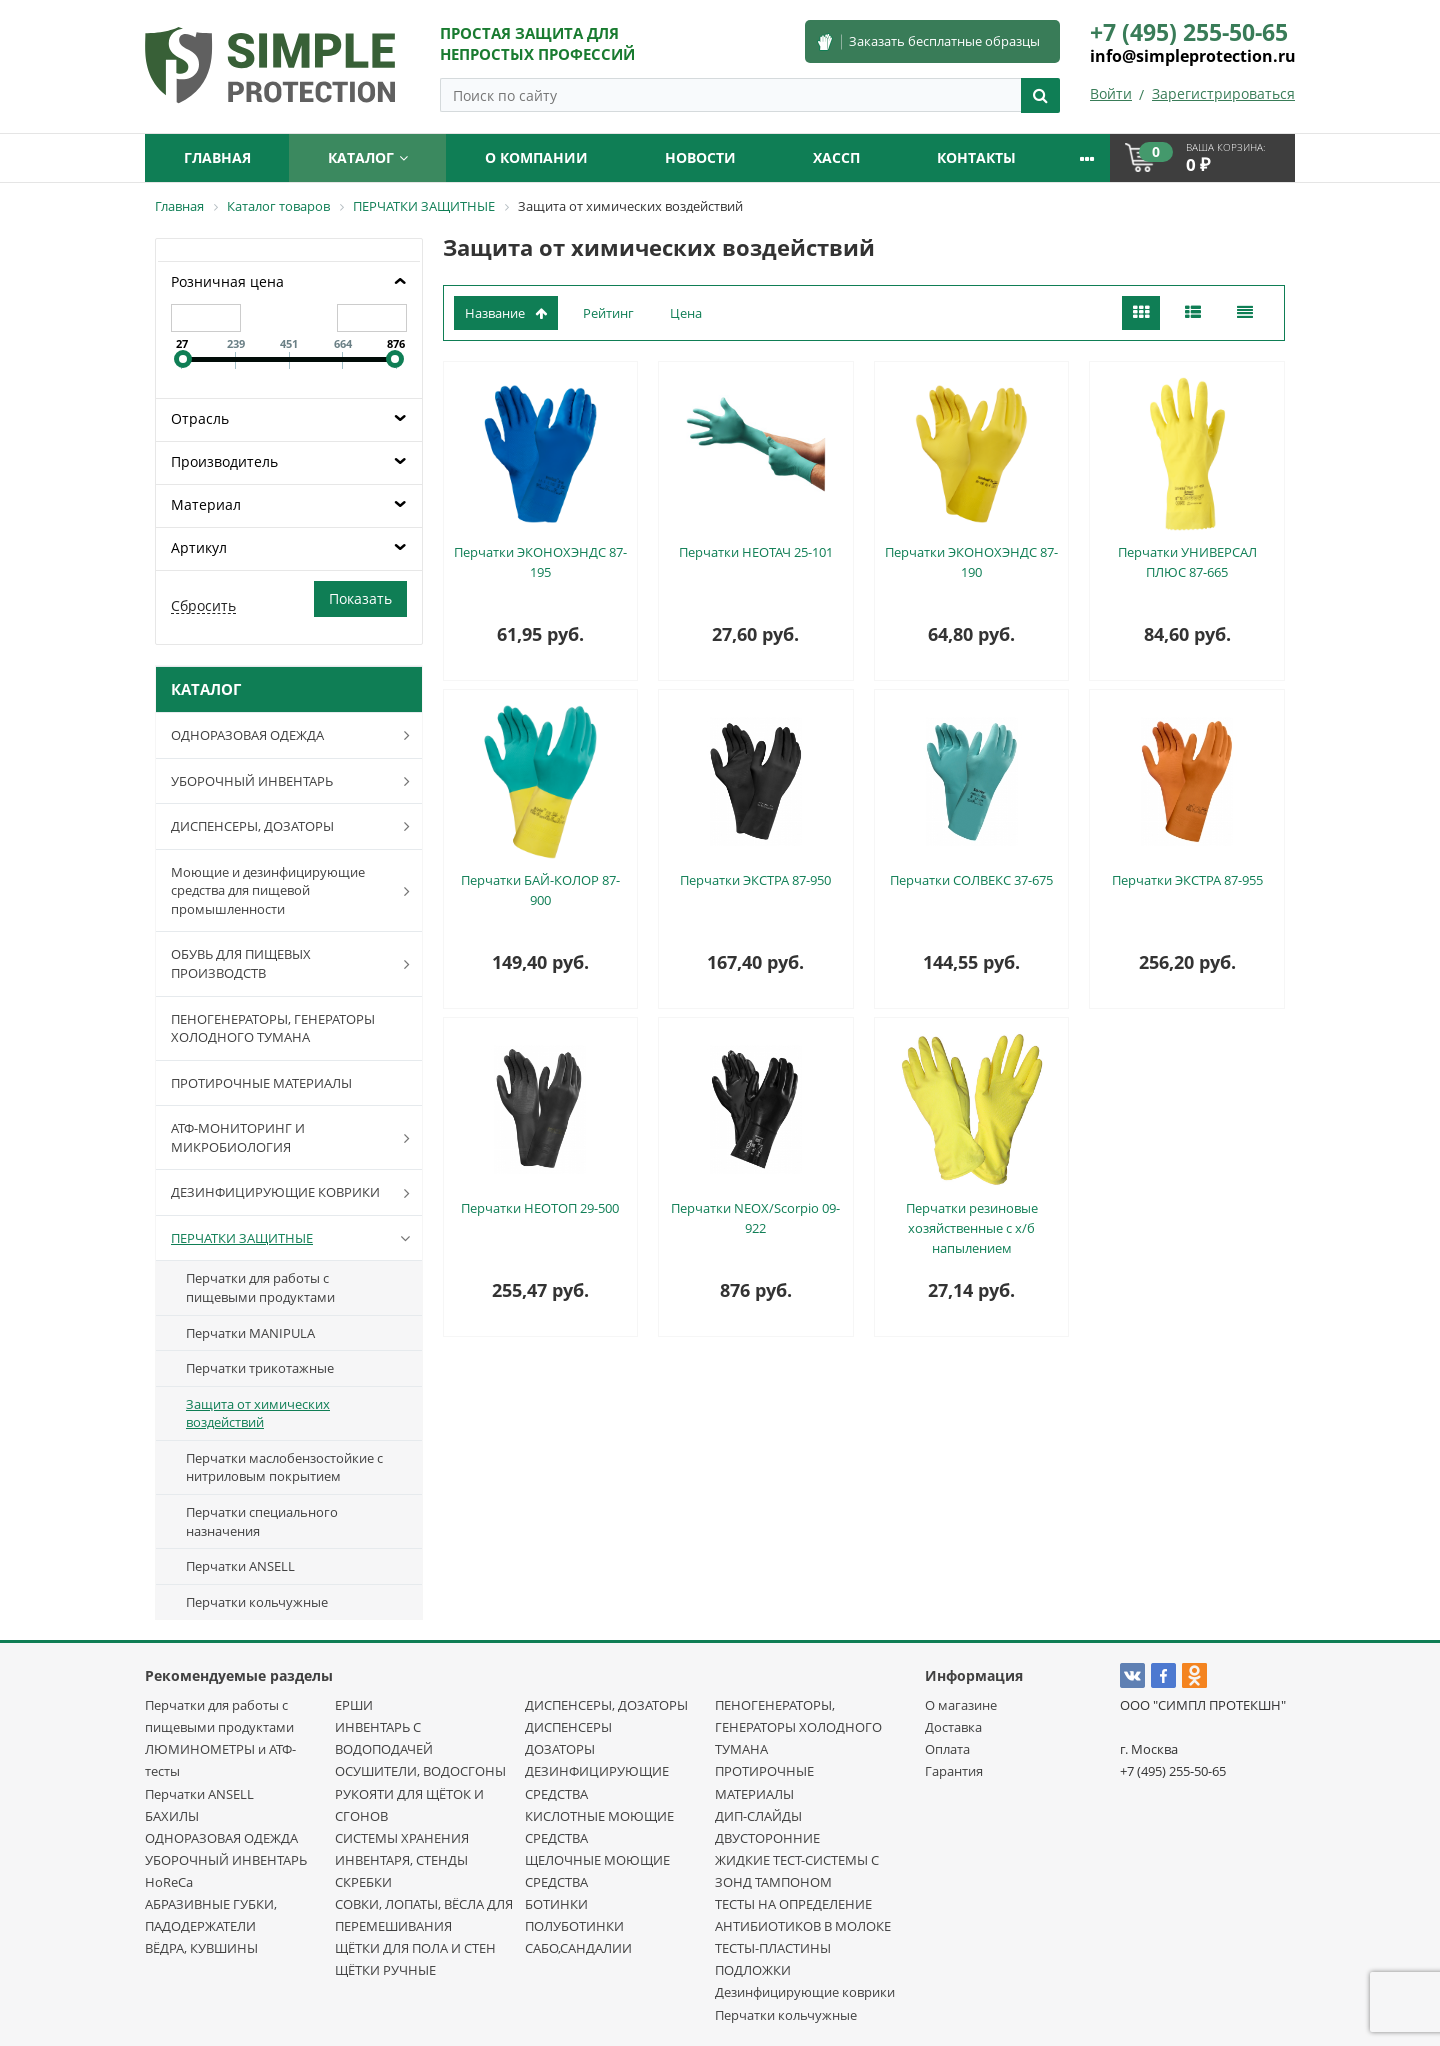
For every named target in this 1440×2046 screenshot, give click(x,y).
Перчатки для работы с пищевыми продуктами (260, 1287)
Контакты (976, 157)
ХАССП (836, 157)
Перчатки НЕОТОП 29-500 (540, 1208)
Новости (700, 157)
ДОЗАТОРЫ (560, 1749)
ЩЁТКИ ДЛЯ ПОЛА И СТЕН (415, 1948)
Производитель (224, 461)
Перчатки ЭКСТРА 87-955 (1187, 880)
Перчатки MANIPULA (250, 1333)
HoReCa (169, 1882)
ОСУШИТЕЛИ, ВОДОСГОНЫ (420, 1771)
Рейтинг (608, 313)
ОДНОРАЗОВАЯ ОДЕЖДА (294, 735)
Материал (206, 504)
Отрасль (200, 418)
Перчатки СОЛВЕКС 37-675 (971, 880)
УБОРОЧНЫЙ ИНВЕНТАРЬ (294, 781)
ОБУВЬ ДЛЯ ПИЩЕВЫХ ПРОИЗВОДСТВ (294, 963)
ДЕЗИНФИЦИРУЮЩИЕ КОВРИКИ (294, 1193)
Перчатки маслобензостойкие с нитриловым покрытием (284, 1467)
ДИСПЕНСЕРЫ (568, 1727)
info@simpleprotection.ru (1193, 56)
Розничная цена (227, 281)
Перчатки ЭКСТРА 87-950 (755, 880)
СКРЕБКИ (363, 1882)
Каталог (368, 157)
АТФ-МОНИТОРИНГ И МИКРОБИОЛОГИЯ (294, 1137)
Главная (217, 157)
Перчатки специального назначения (262, 1521)
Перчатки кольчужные (257, 1602)
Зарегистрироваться (1223, 93)
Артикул (199, 547)
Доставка (953, 1727)
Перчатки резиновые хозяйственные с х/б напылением (972, 1228)
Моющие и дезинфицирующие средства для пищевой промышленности (294, 890)
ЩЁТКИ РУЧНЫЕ (385, 1970)
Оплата (947, 1749)
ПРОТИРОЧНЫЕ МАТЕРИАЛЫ (261, 1083)
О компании (536, 157)
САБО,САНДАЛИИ (578, 1948)
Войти (1111, 93)
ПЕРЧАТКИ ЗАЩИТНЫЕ (294, 1238)
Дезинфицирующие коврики (805, 1992)
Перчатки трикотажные (260, 1368)
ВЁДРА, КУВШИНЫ (201, 1948)
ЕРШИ (354, 1705)
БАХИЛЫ (172, 1816)
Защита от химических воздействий (258, 1413)
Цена (686, 313)
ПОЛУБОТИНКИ (574, 1926)
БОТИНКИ (556, 1904)
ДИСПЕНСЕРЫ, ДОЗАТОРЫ (294, 826)
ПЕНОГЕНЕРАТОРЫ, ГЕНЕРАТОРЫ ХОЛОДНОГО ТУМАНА (273, 1028)
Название (506, 313)
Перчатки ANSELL (240, 1566)
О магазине (961, 1705)
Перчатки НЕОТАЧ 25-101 (756, 552)
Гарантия (954, 1771)
